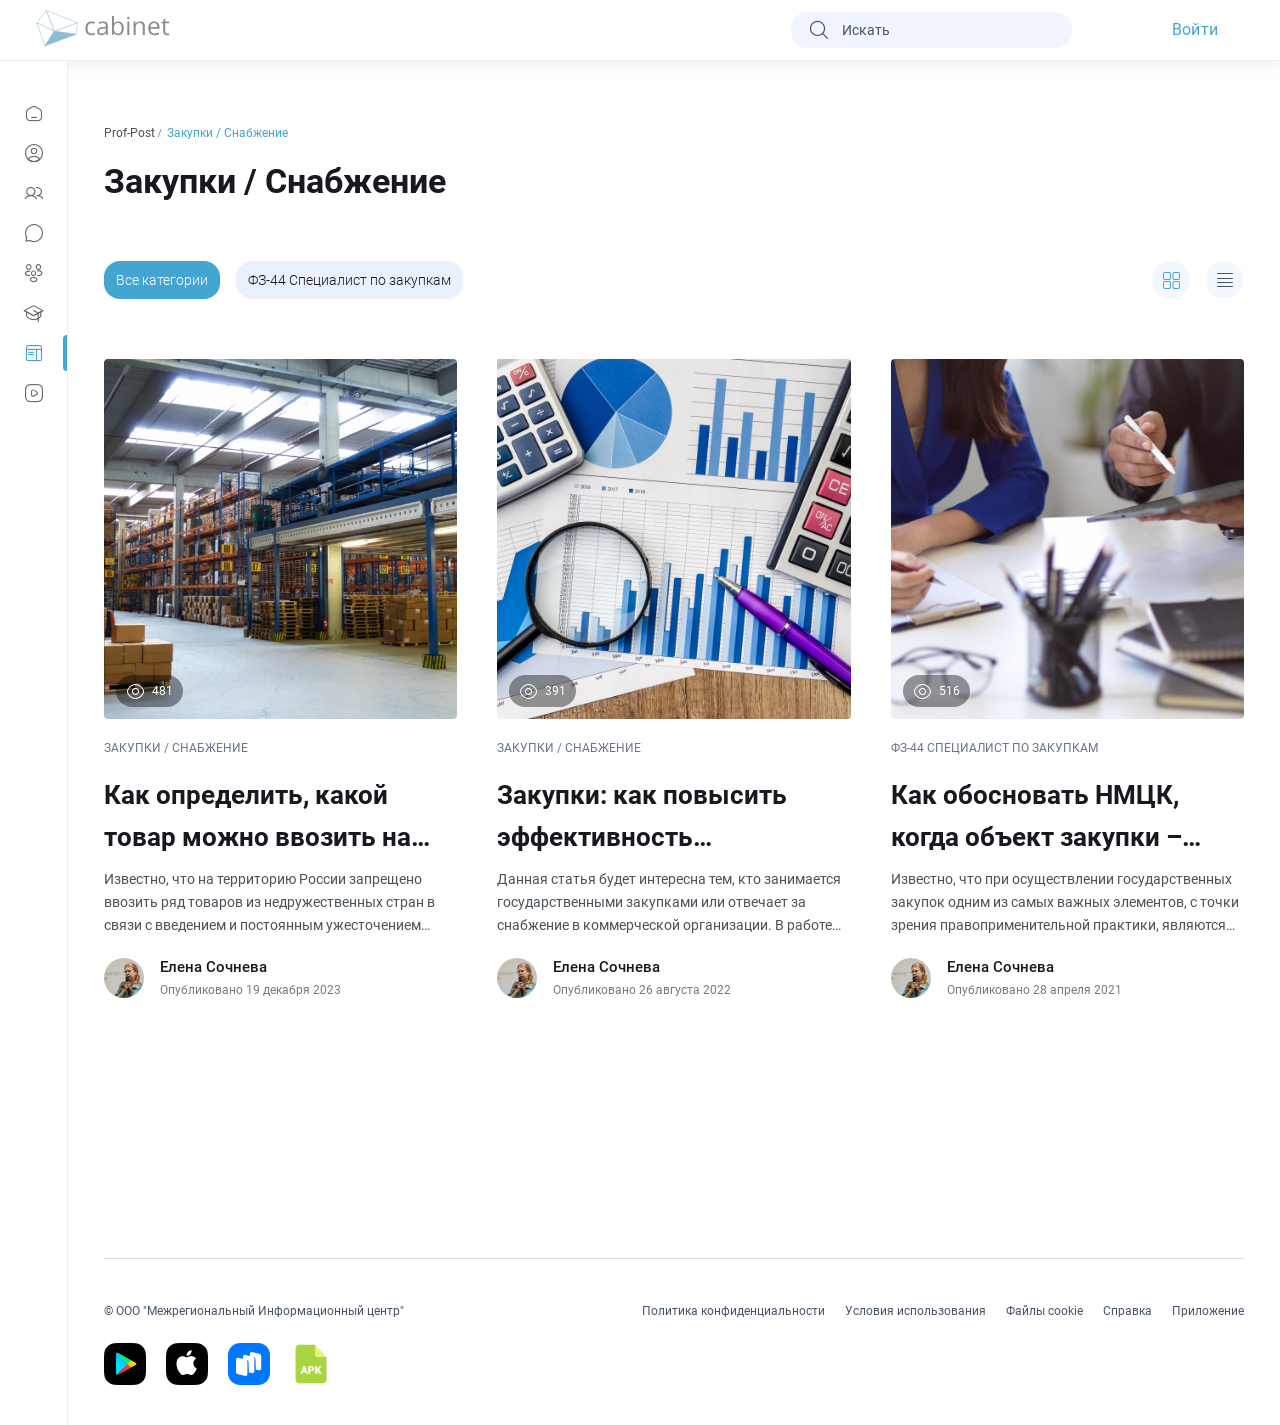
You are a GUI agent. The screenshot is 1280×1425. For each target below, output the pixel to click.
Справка (1127, 1311)
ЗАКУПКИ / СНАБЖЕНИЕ (176, 748)
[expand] (1171, 280)
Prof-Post (131, 133)
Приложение (1208, 1311)
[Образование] (33, 313)
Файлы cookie (1044, 1311)
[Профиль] (33, 153)
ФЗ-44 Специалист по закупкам (349, 280)
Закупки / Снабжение (229, 133)
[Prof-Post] (33, 353)
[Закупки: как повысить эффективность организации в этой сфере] (673, 678)
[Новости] (33, 113)
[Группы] (33, 273)
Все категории (162, 280)
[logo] (103, 30)
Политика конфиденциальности (733, 1311)
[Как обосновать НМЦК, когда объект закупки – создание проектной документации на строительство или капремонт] (1067, 678)
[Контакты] (33, 193)
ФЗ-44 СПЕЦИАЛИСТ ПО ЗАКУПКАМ (994, 748)
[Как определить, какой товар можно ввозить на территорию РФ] (280, 678)
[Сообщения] (33, 233)
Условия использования (915, 1311)
